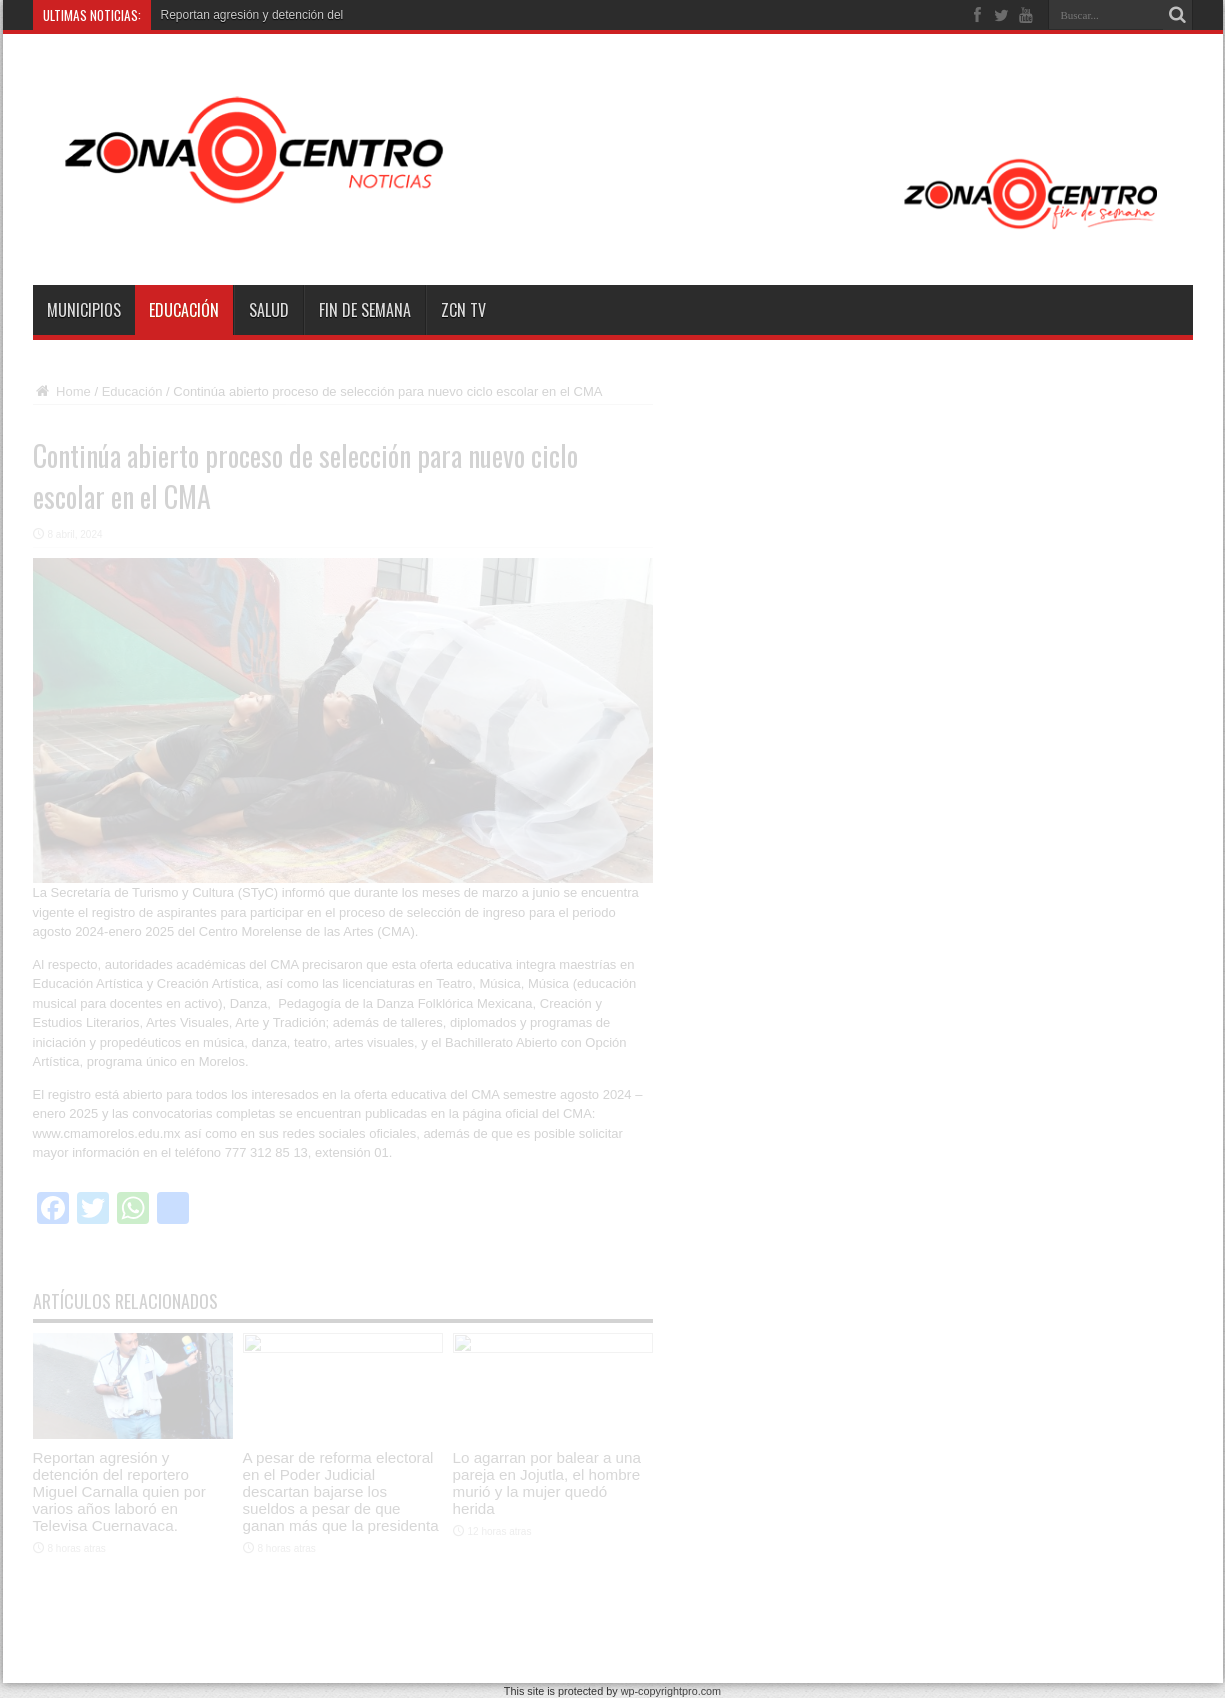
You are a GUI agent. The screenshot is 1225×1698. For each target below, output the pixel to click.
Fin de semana (365, 310)
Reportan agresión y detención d (247, 15)
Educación (184, 310)
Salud (269, 310)
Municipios (84, 310)
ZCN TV (463, 310)
